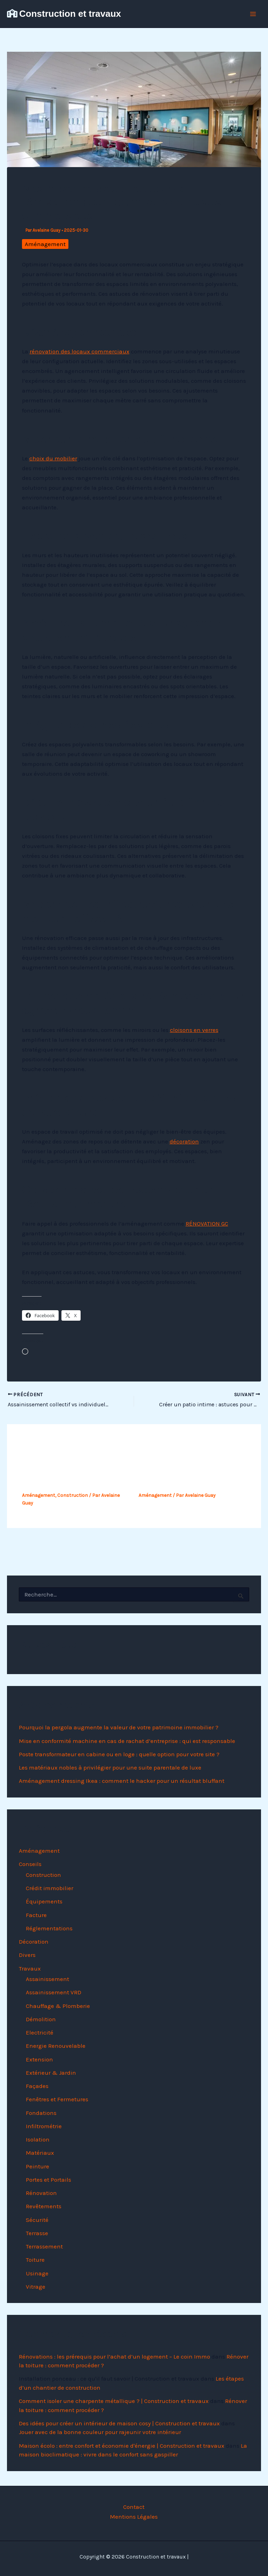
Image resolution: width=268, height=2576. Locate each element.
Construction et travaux (70, 13)
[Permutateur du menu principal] (253, 14)
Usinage (37, 2273)
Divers (27, 1954)
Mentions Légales (134, 2516)
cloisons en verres (194, 1029)
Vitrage (35, 2286)
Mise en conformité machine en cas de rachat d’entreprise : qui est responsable (127, 1740)
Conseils (30, 1863)
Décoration (34, 1941)
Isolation (38, 2139)
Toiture (35, 2259)
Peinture (37, 2166)
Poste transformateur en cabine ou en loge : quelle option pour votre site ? (119, 1754)
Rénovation (41, 2192)
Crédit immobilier (49, 1888)
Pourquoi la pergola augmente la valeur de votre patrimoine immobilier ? (118, 1727)
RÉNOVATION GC (207, 1223)
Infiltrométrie (44, 2126)
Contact (133, 2506)
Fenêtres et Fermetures (57, 2099)
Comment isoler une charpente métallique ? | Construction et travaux (114, 2400)
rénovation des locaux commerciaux (79, 351)
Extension (39, 2059)
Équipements (44, 1901)
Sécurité (37, 2219)
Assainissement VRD (53, 1992)
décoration (184, 1141)
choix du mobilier (53, 458)
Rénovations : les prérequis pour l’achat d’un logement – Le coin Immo (114, 2356)
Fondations (41, 2112)
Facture (36, 1914)
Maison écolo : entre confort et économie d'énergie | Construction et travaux (121, 2445)
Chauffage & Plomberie (58, 2005)
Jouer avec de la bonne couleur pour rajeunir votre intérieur (100, 2431)
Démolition (41, 2019)
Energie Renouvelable (55, 2045)
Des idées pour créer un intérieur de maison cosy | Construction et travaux (119, 2423)
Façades (37, 2085)
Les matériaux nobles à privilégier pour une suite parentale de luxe (110, 1767)
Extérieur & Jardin (51, 2072)
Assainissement (47, 1978)
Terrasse (37, 2233)
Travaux (30, 1968)
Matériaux (40, 2152)
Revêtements (43, 2206)
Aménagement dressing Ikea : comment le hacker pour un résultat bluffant (121, 1780)
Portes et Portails (48, 2179)
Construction (72, 1495)
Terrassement (44, 2246)
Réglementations (49, 1928)
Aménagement (45, 244)
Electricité (39, 2032)
